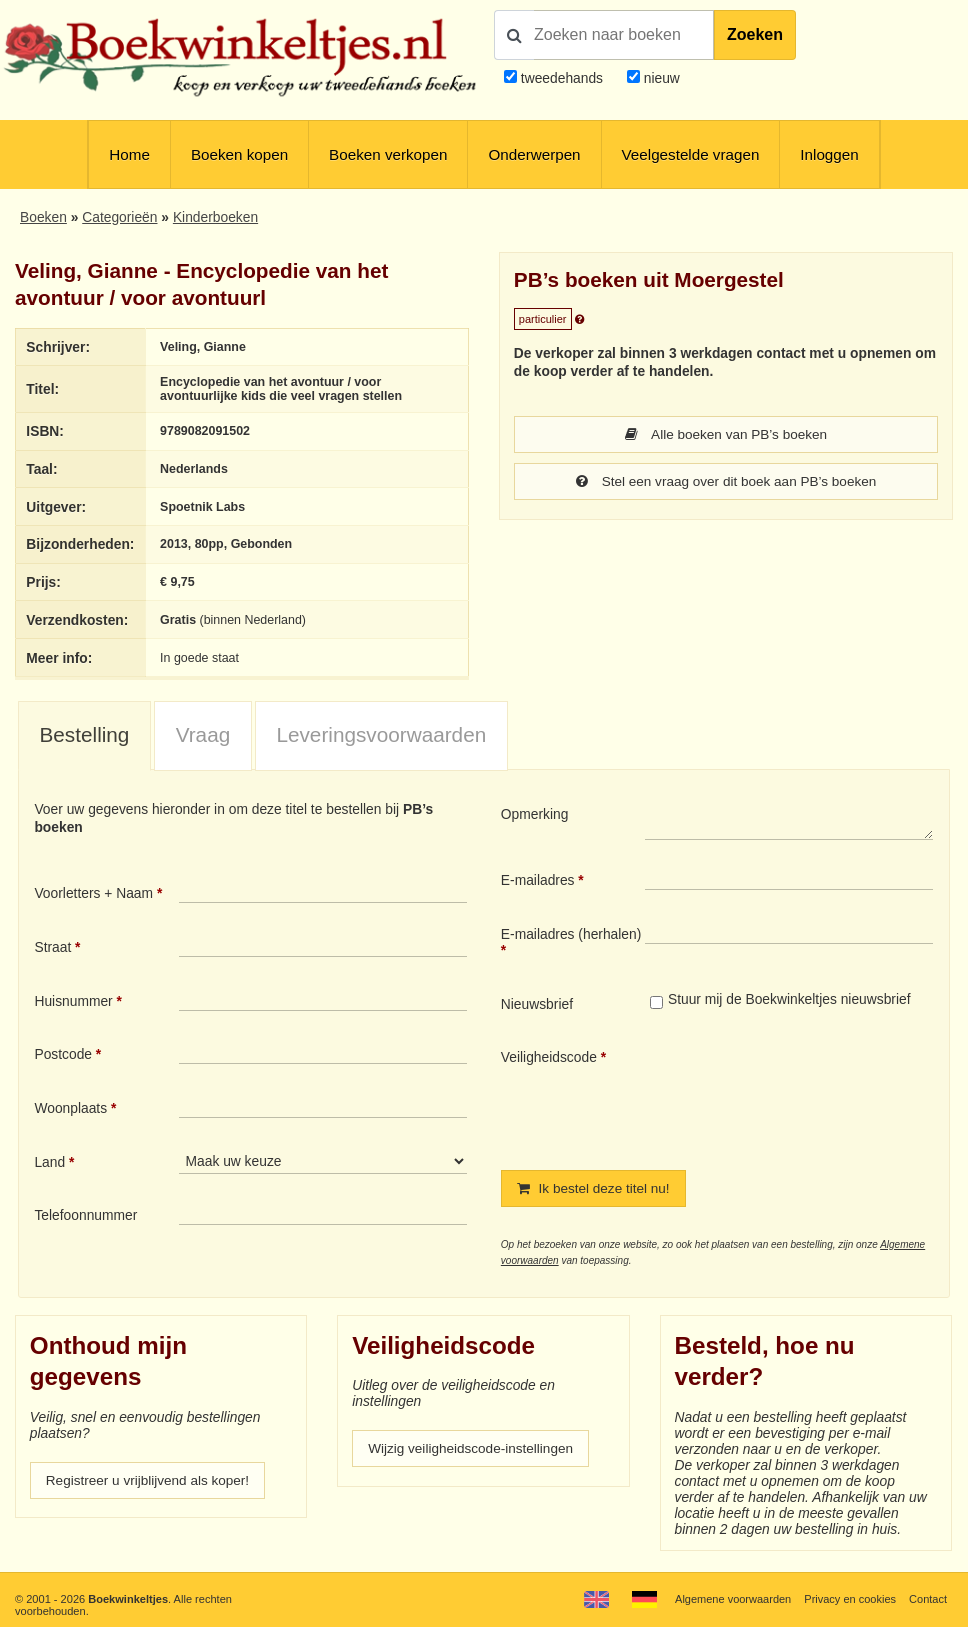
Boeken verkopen (388, 154)
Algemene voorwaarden (732, 1599)
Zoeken (755, 34)
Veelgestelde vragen (691, 154)
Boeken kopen (239, 154)
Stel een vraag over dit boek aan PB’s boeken (726, 483)
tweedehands (562, 78)
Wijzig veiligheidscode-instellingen (472, 1450)
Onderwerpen (534, 154)
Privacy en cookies (850, 1599)
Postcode (63, 1054)
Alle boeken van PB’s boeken (726, 435)
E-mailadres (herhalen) (571, 934)
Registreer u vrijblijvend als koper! (149, 1482)
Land (49, 1162)
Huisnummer (73, 1001)
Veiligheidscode (549, 1057)
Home (129, 154)
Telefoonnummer (85, 1215)
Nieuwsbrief (537, 1004)
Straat (52, 947)
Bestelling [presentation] (85, 734)
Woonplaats (70, 1108)
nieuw (660, 78)
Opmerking (535, 814)
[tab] (84, 736)
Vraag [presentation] (203, 734)
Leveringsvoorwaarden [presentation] (381, 734)
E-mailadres (538, 880)
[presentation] (812, 1093)
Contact (928, 1599)
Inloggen (829, 154)
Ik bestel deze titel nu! (594, 1189)
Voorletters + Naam (93, 893)
